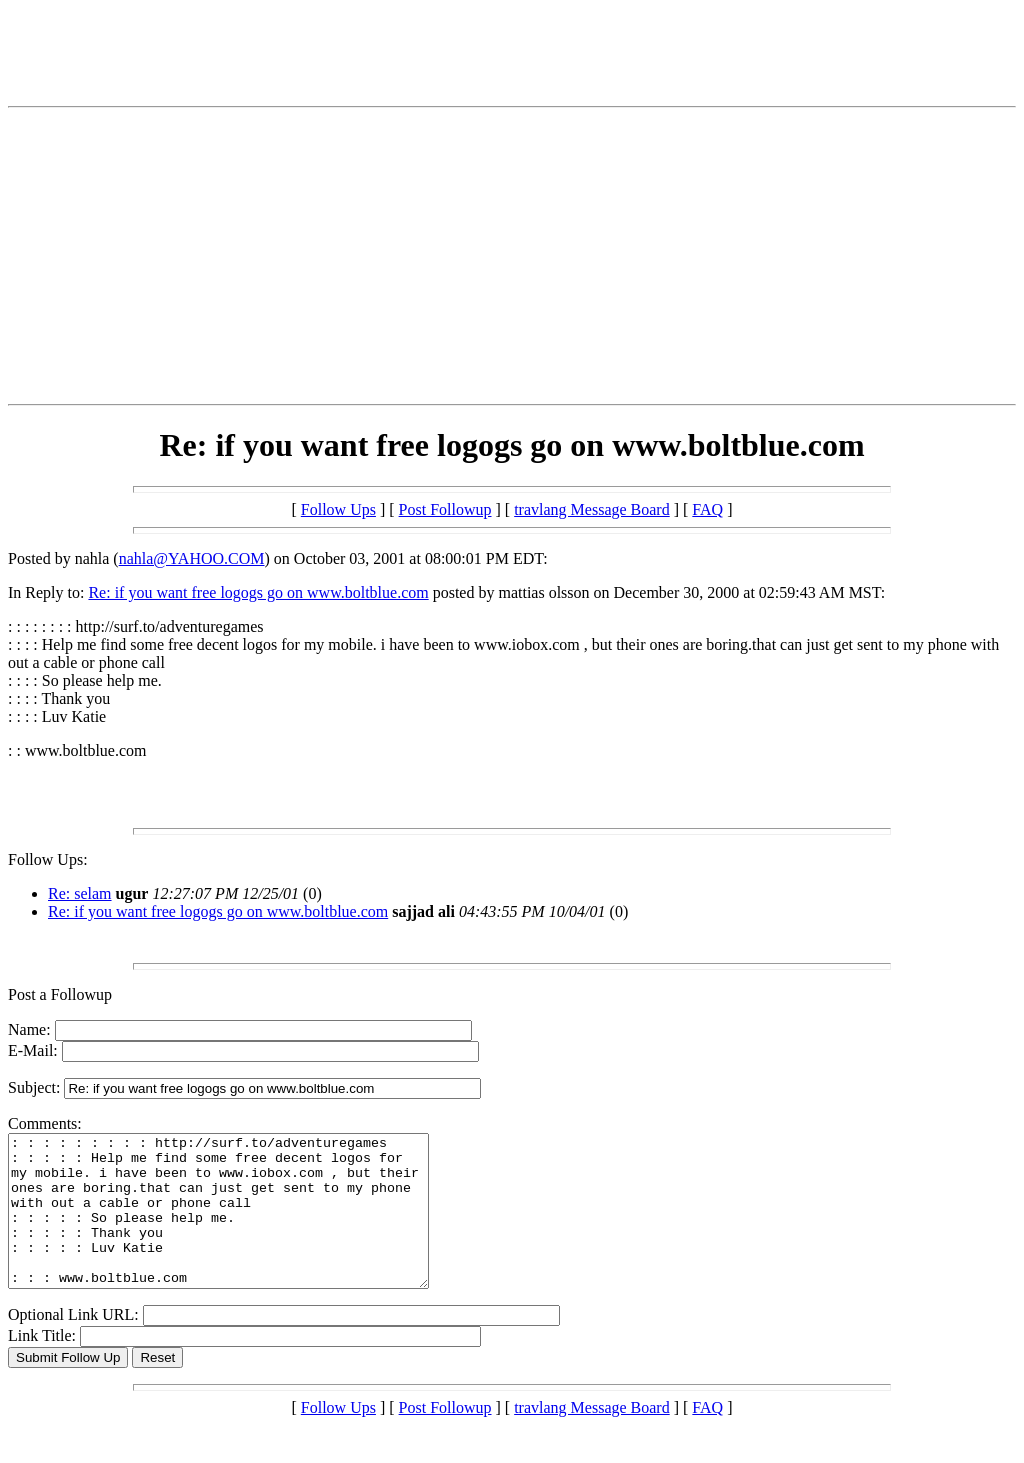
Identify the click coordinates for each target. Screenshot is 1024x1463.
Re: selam (80, 893)
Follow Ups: (48, 859)
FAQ (707, 509)
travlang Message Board (592, 509)
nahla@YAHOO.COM (192, 558)
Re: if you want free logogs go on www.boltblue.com (258, 592)
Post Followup (445, 509)
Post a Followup (60, 994)
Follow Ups (338, 509)
